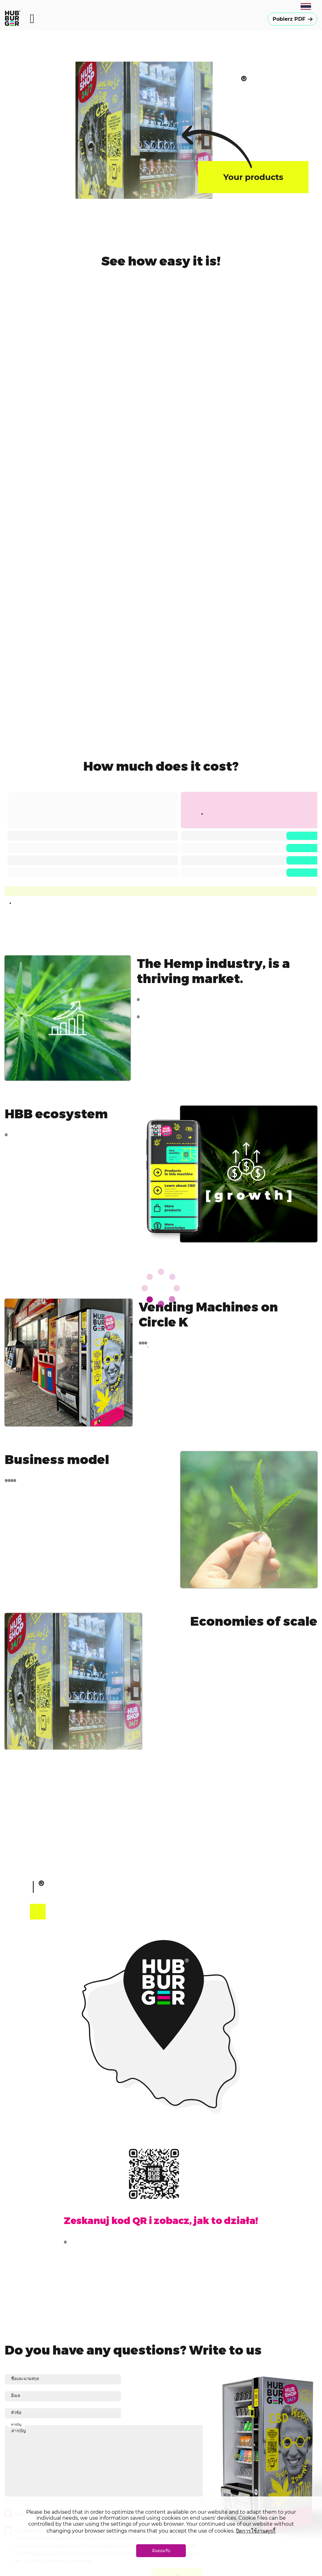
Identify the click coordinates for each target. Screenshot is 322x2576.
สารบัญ (104, 2464)
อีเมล (15, 2395)
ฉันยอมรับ (161, 2550)
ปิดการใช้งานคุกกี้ (255, 2531)
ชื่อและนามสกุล (25, 2378)
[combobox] (306, 6)
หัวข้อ (16, 2412)
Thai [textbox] (306, 6)
